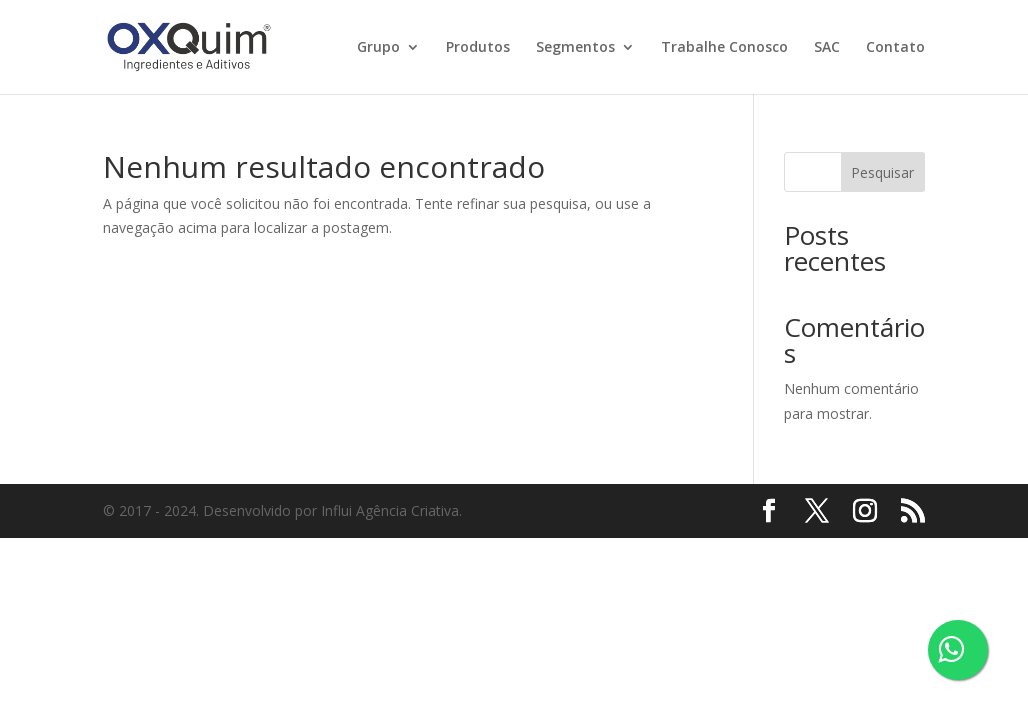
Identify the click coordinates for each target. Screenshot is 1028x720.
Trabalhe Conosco (724, 48)
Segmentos (575, 48)
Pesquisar (882, 172)
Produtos (478, 48)
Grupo (378, 48)
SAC (827, 48)
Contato (895, 48)
